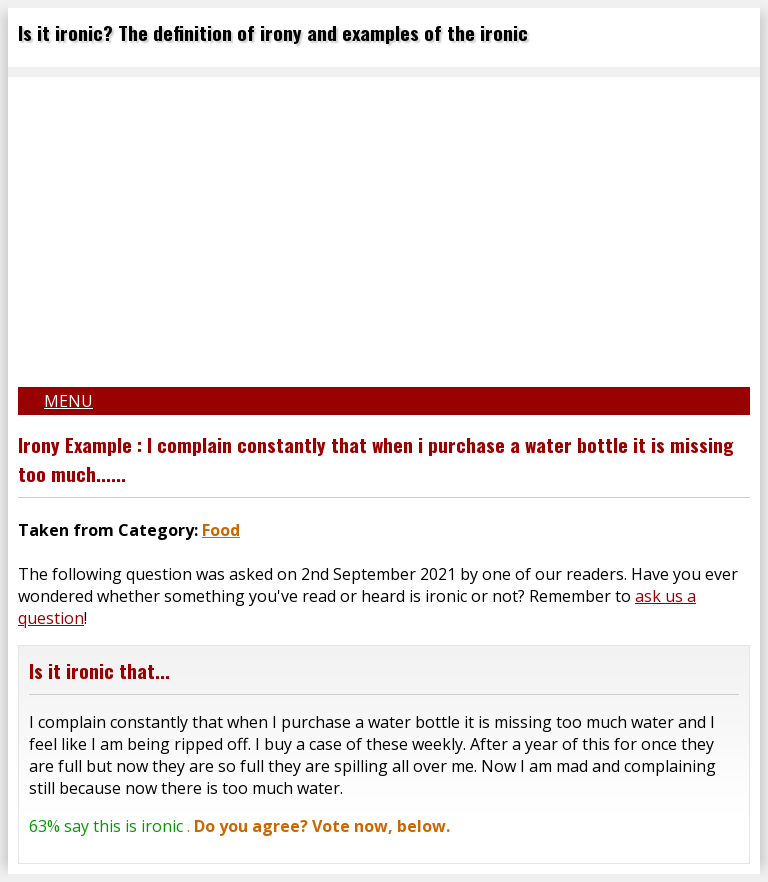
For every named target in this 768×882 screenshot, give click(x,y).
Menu (68, 401)
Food (221, 530)
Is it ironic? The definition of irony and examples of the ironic (273, 32)
